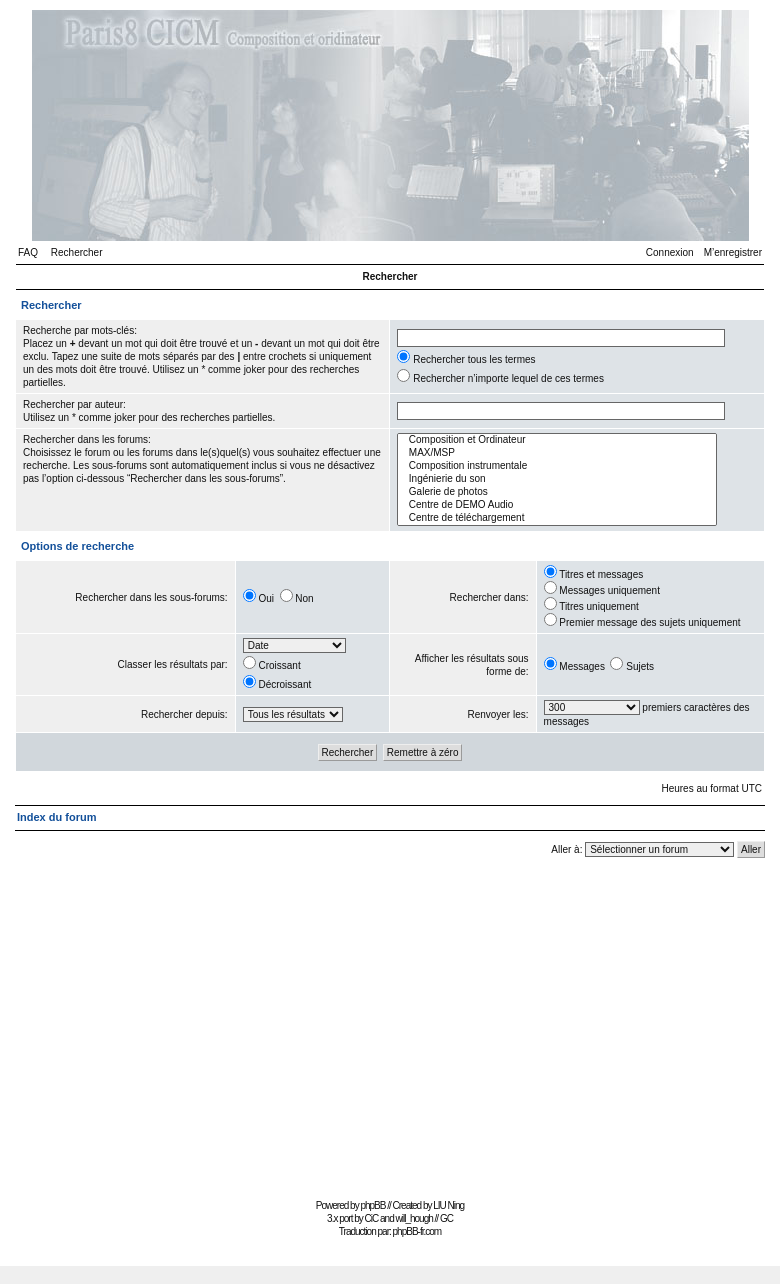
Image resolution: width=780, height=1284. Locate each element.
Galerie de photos (557, 492)
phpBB (372, 1205)
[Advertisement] (390, 1031)
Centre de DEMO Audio (557, 505)
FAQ (28, 252)
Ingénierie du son (557, 479)
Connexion (670, 252)
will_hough (414, 1218)
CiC (372, 1218)
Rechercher (77, 252)
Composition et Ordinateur (557, 440)
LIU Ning (448, 1205)
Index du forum (56, 817)
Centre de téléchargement (557, 518)
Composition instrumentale (557, 466)
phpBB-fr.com (417, 1231)
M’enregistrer (733, 252)
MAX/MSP (557, 453)
